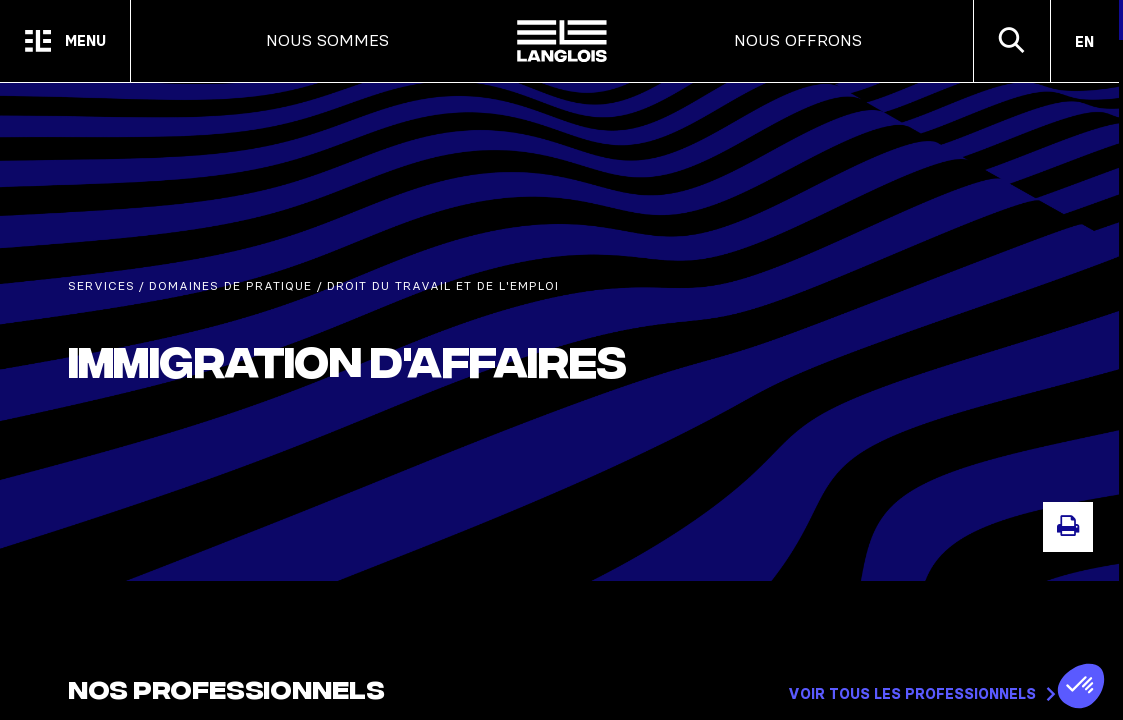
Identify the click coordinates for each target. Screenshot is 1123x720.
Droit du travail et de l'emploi (443, 286)
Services (101, 286)
